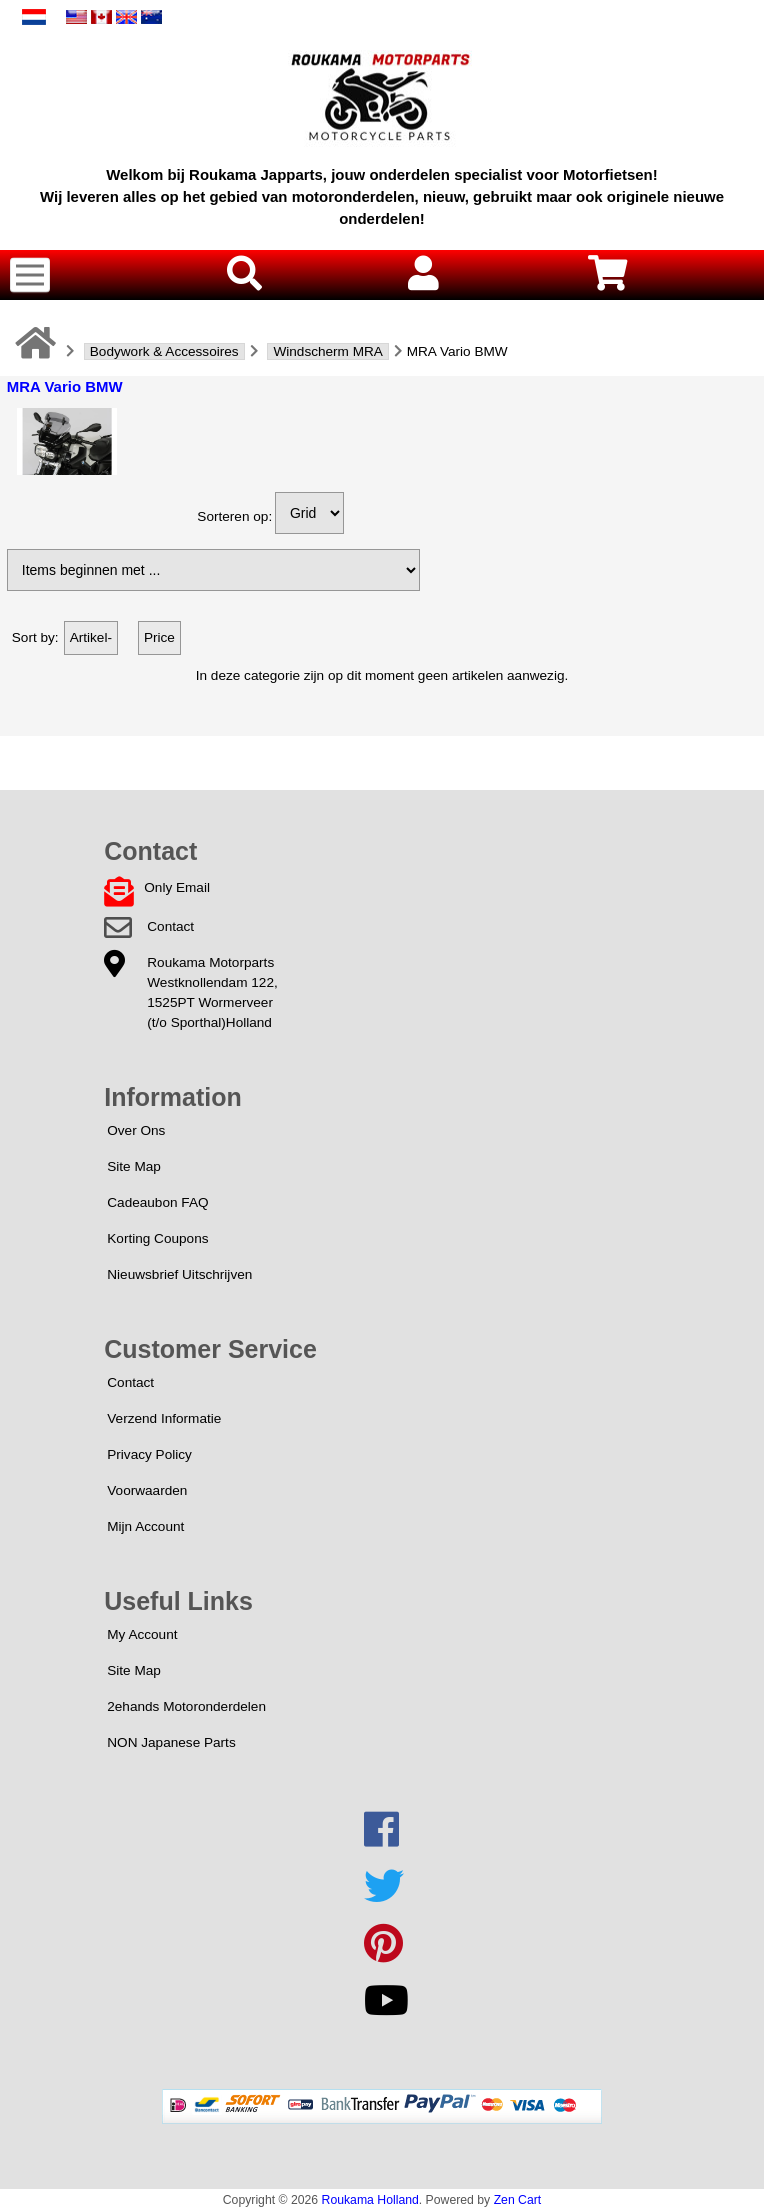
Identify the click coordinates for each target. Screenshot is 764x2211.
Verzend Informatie (164, 1418)
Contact (170, 926)
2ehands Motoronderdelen (186, 1706)
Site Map (134, 1166)
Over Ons (136, 1130)
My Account (142, 1634)
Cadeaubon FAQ (157, 1202)
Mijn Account (145, 1526)
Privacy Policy (149, 1454)
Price (159, 637)
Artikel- (91, 637)
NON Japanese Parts (171, 1742)
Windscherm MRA (328, 351)
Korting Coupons (157, 1238)
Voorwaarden (147, 1490)
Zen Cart (518, 2200)
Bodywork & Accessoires (164, 351)
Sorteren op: (234, 516)
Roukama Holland (370, 2200)
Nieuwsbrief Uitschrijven (179, 1274)
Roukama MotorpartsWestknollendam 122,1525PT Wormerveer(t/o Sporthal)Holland (212, 992)
